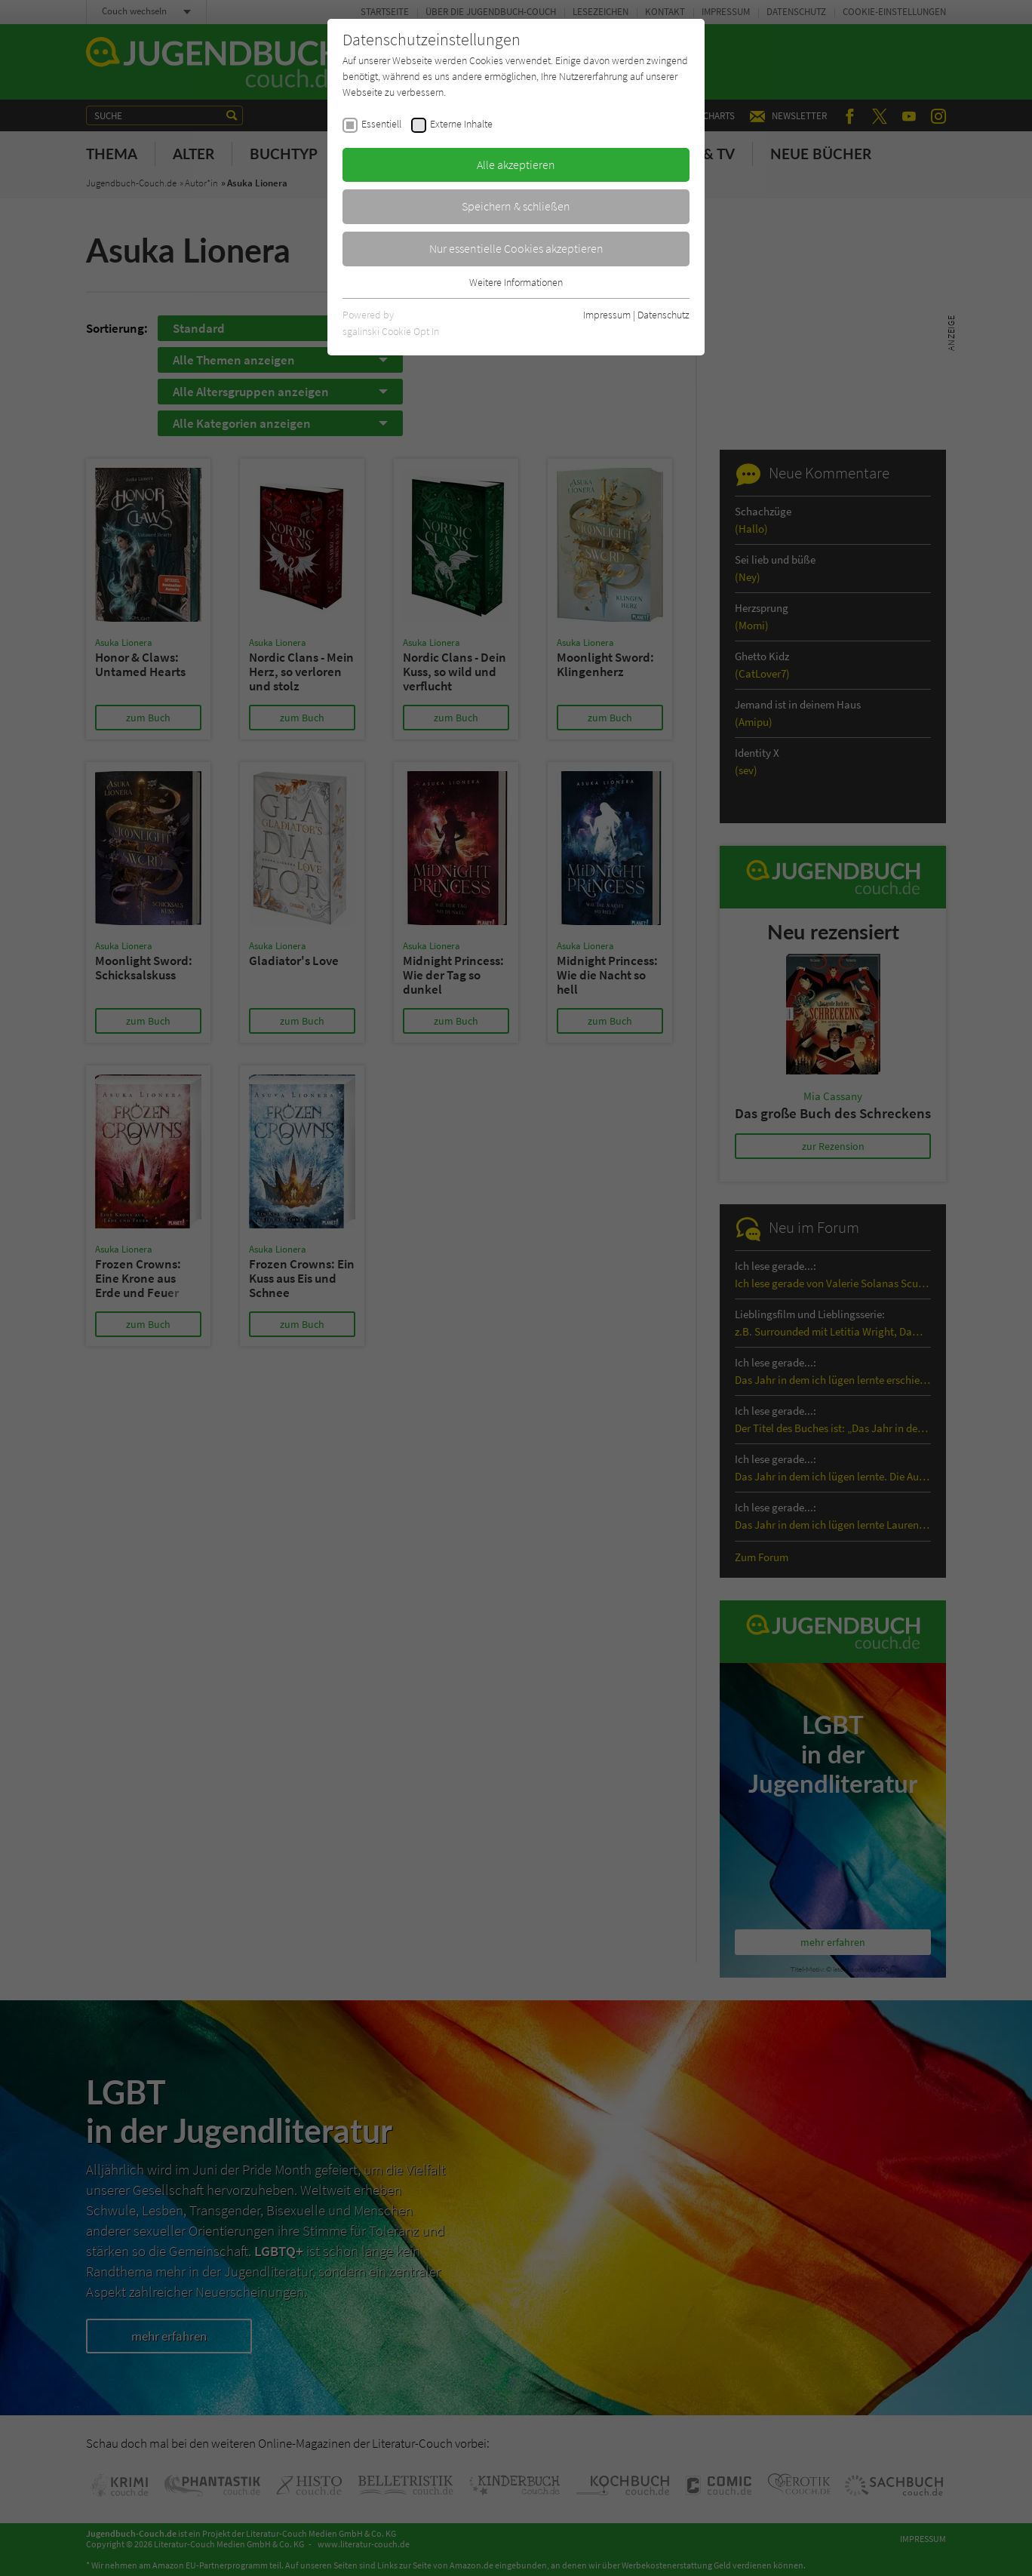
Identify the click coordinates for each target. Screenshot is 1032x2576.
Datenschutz (663, 314)
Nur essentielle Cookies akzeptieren (516, 248)
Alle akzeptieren (516, 164)
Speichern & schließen (516, 206)
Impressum (607, 314)
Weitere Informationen (516, 282)
